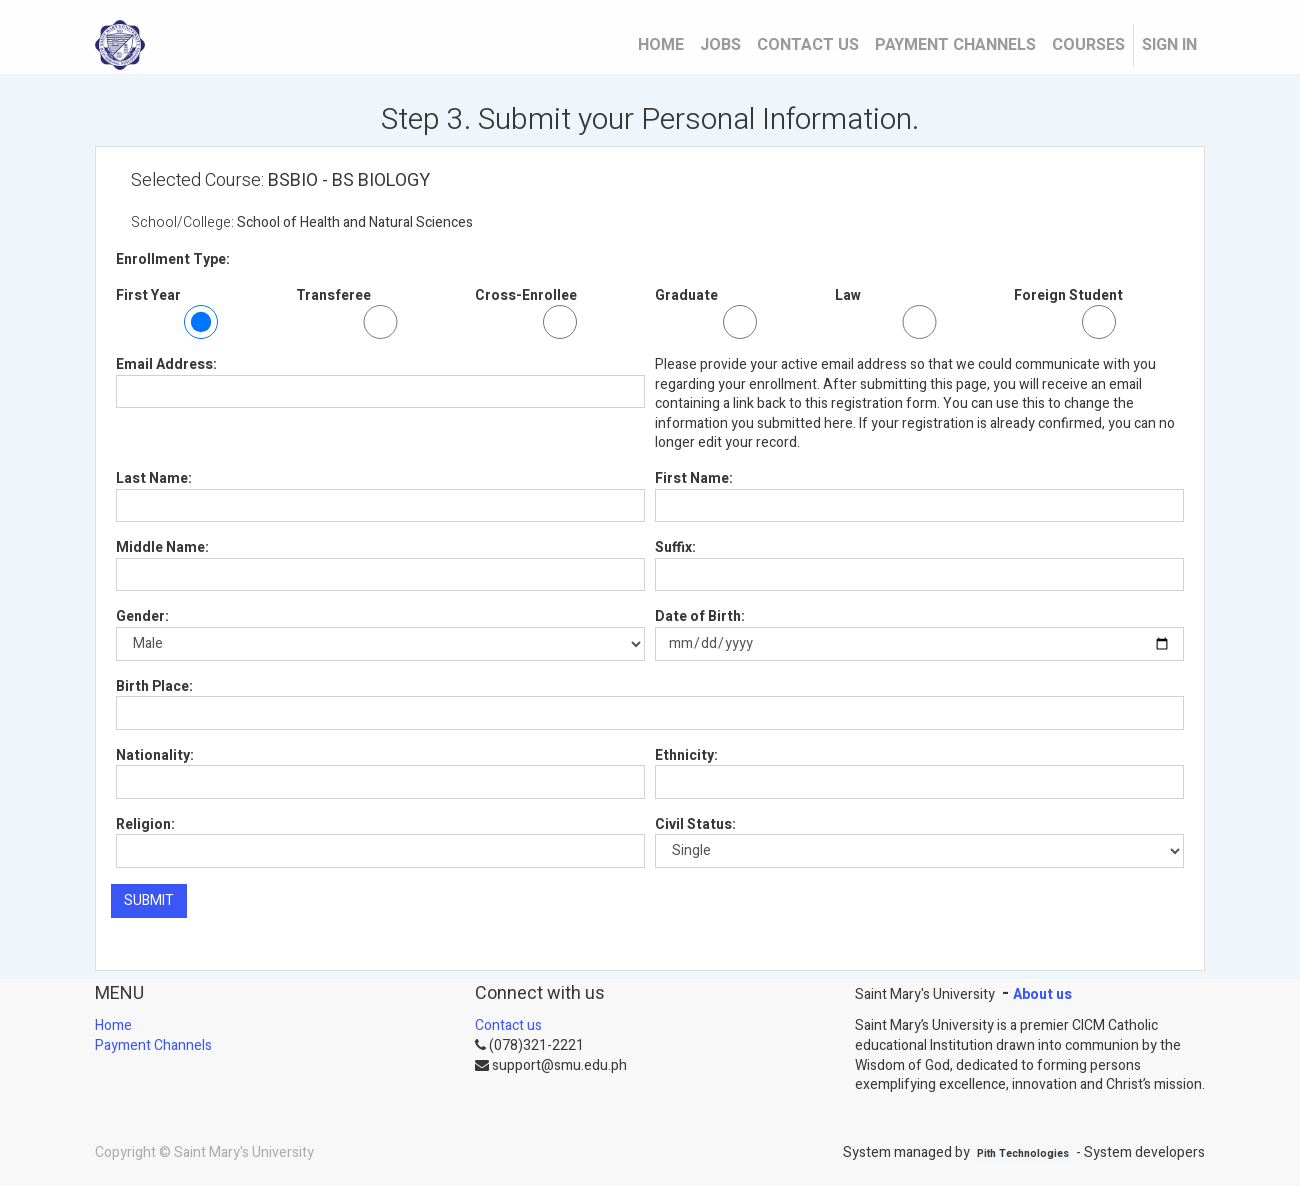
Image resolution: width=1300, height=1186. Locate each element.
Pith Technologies (1023, 1153)
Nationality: (155, 756)
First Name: (694, 479)
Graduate (686, 296)
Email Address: (166, 365)
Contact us (508, 1025)
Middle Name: (162, 548)
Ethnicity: (686, 756)
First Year (148, 296)
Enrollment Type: (173, 260)
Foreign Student (1068, 296)
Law (848, 296)
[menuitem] (661, 45)
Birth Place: (154, 687)
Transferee (333, 296)
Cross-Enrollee (526, 296)
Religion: (145, 825)
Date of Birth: (700, 617)
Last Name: (154, 479)
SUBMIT (149, 900)
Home (113, 1025)
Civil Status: (695, 825)
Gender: (142, 617)
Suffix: (675, 548)
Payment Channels (153, 1045)
